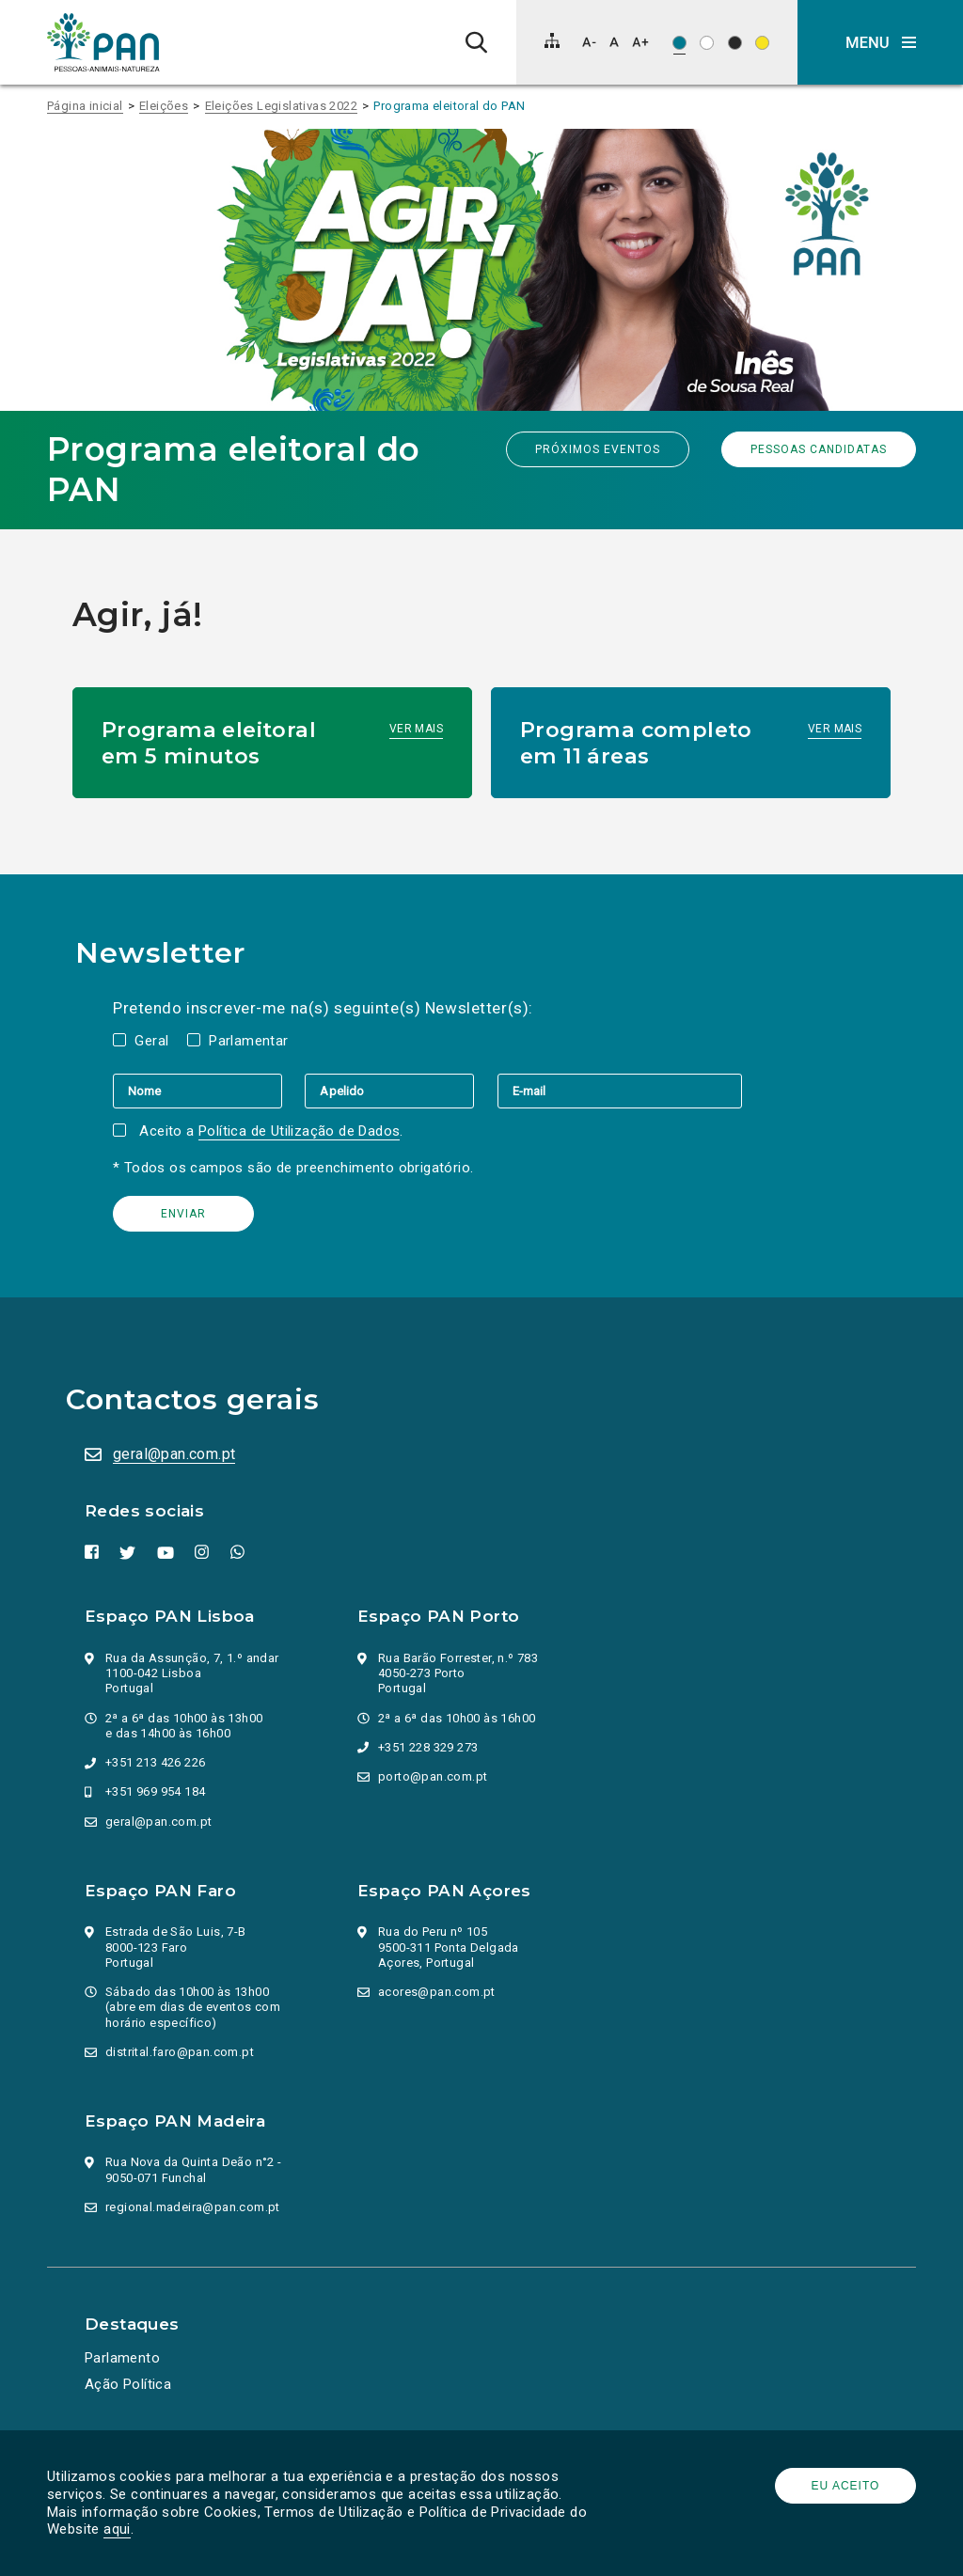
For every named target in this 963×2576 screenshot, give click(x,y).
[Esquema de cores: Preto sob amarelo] (762, 43)
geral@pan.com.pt (174, 1454)
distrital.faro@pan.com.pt (179, 2052)
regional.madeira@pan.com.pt (192, 2207)
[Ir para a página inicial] (103, 42)
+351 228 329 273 (428, 1747)
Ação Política (128, 2384)
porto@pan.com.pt (432, 1776)
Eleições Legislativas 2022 (281, 106)
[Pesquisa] (476, 42)
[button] (880, 42)
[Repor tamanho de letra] (613, 42)
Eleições (163, 106)
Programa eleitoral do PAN (449, 106)
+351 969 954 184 (155, 1791)
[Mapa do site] (552, 40)
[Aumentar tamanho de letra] (640, 42)
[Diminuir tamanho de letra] (589, 42)
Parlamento (122, 2357)
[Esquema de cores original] (679, 43)
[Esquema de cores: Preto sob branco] (707, 43)
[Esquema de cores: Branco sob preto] (735, 43)
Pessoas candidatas (818, 449)
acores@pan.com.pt (437, 1992)
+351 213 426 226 (155, 1762)
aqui (117, 2529)
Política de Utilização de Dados (299, 1131)
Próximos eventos (597, 449)
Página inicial (85, 106)
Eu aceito (846, 2485)
